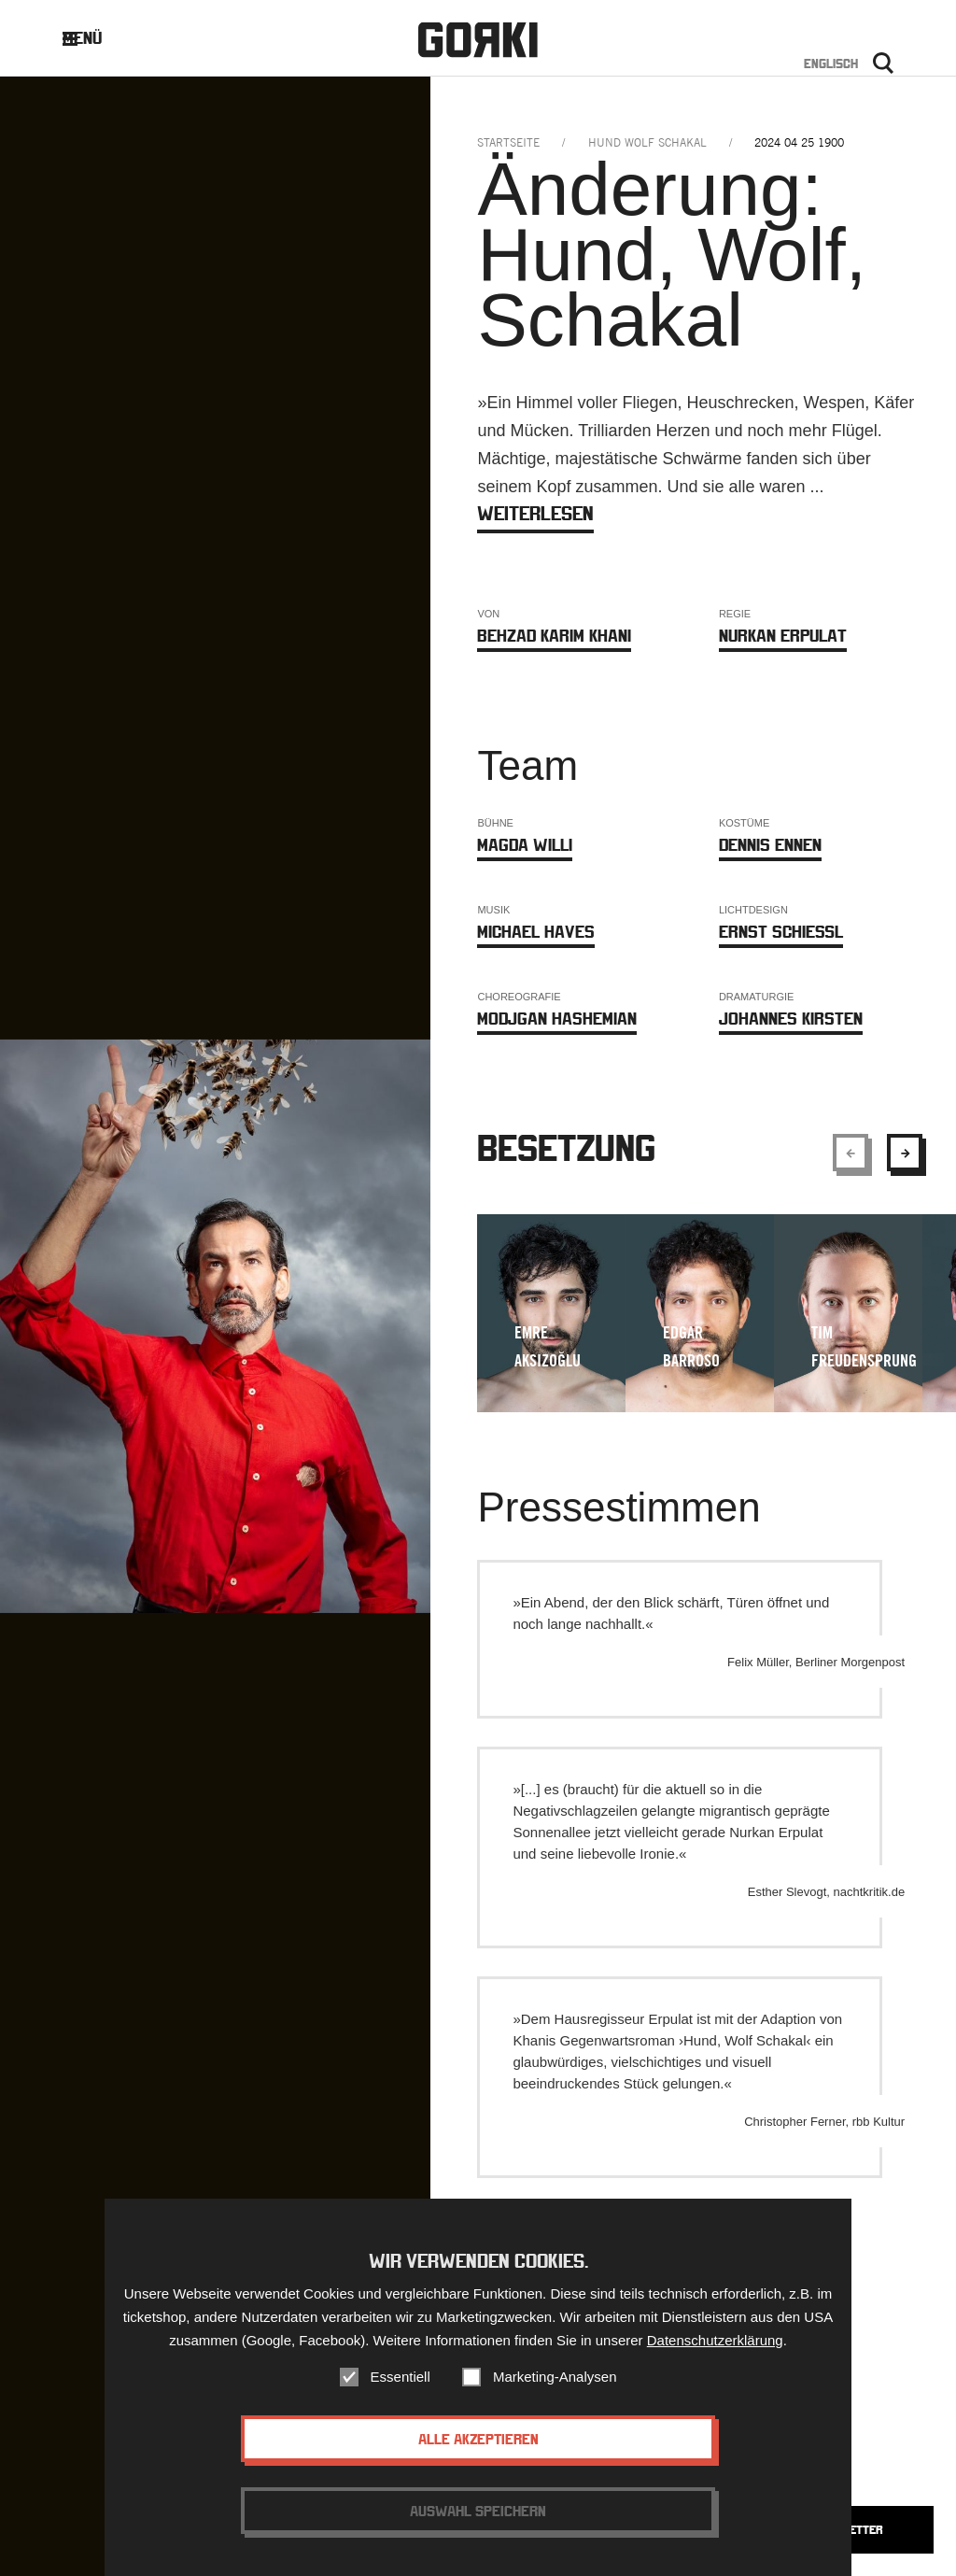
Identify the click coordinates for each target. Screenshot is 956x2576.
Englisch (831, 63)
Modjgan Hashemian (557, 1018)
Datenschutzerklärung (715, 2346)
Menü (97, 38)
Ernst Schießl (781, 931)
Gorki (478, 39)
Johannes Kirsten (791, 1018)
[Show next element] (904, 1152)
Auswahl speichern (478, 2516)
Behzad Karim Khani (554, 635)
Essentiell (400, 2382)
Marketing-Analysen (555, 2382)
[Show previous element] (850, 1152)
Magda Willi (524, 845)
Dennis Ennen (770, 845)
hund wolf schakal (647, 142)
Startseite (508, 142)
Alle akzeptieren (478, 2444)
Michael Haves (536, 931)
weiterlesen (535, 513)
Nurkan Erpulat (783, 635)
